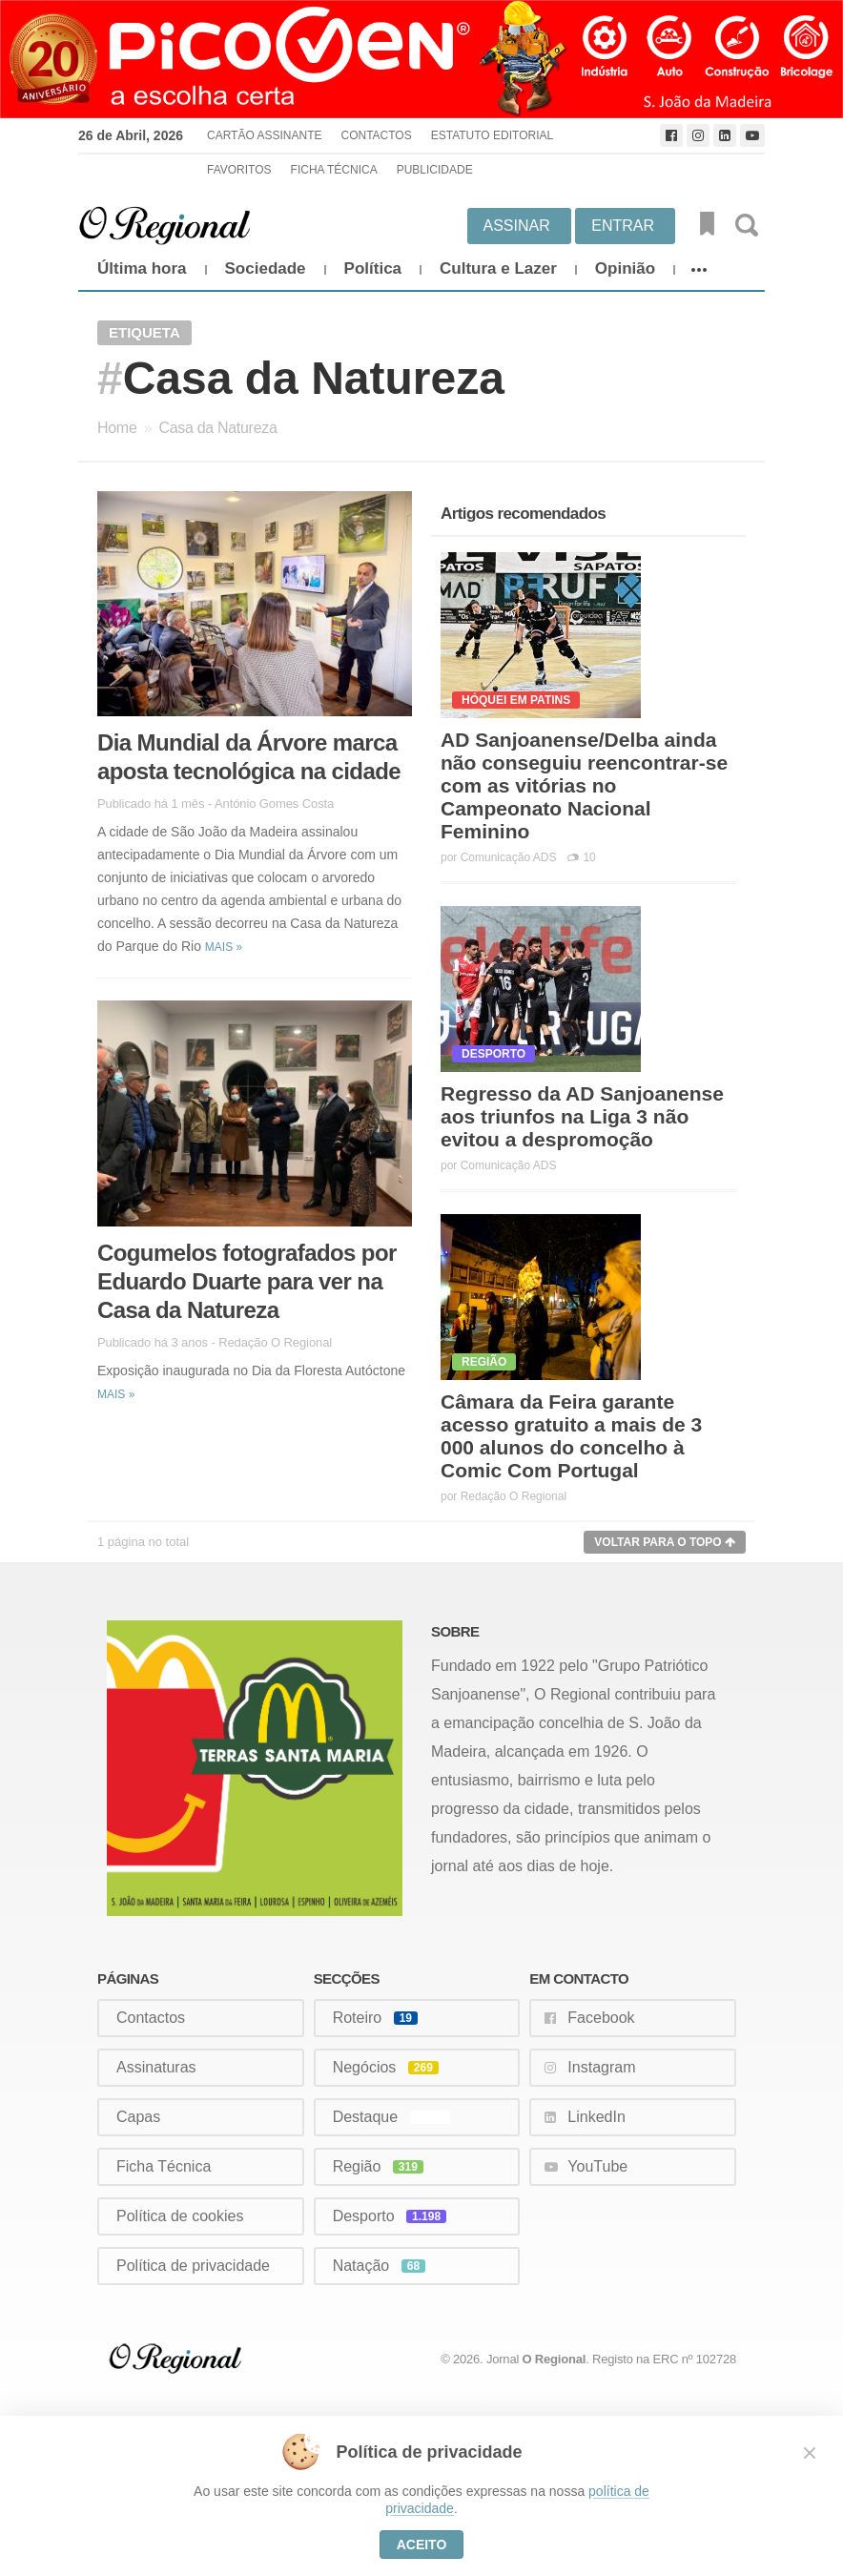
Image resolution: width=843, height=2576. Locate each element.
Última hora (142, 268)
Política (372, 268)
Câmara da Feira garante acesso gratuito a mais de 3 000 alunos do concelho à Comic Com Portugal (571, 1436)
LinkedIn (596, 2117)
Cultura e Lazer (498, 268)
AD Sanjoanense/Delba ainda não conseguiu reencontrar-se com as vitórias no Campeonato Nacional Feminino (584, 785)
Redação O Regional (275, 1342)
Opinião (625, 268)
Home (116, 428)
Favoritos (239, 169)
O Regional (554, 2359)
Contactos (375, 135)
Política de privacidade (193, 2265)
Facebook (600, 2017)
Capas (138, 2117)
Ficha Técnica (334, 169)
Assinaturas (156, 2067)
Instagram (601, 2067)
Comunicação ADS (509, 857)
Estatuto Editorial (492, 135)
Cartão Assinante (264, 135)
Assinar (516, 225)
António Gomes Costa (274, 803)
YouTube (597, 2166)
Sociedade (265, 268)
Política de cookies (179, 2216)
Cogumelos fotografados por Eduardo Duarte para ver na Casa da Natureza (247, 1281)
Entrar (622, 225)
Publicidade (435, 169)
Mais (223, 947)
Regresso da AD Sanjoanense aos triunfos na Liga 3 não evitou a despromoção (582, 1116)
